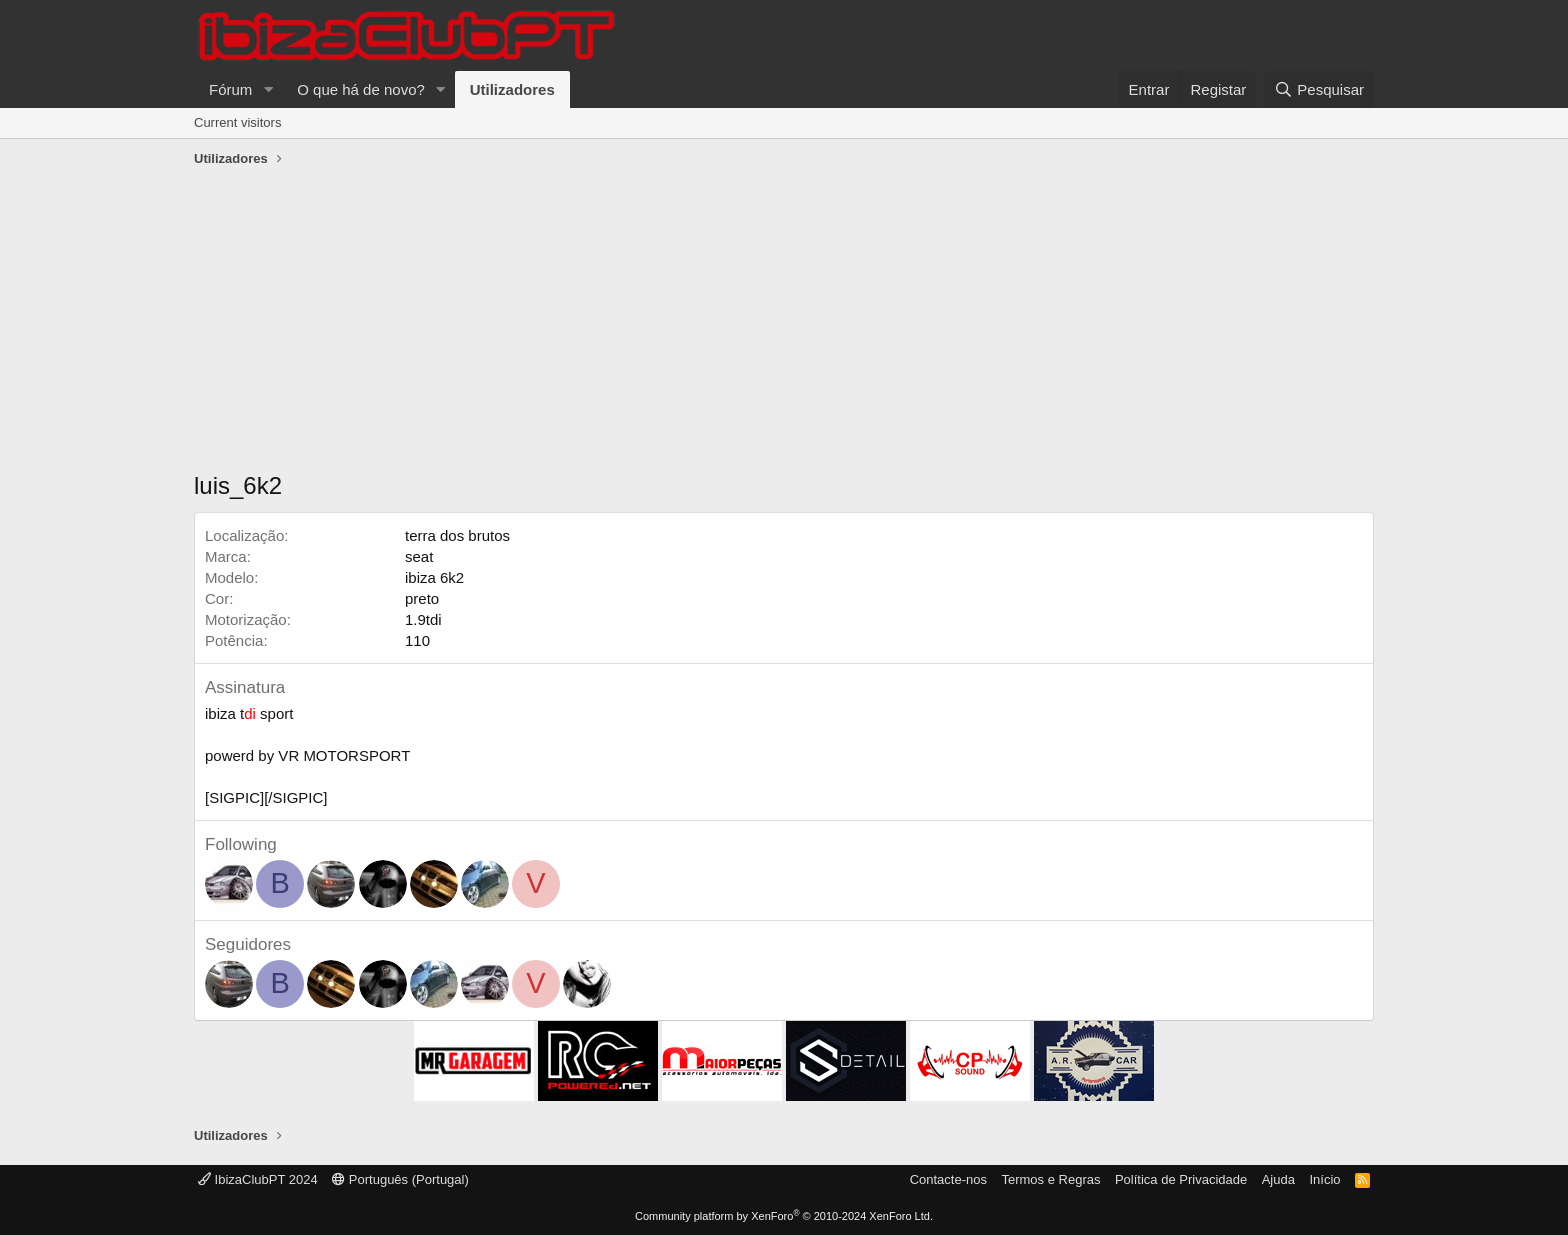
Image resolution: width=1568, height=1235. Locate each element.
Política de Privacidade (1181, 1179)
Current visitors (237, 122)
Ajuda (1278, 1179)
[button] (268, 89)
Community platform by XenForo (784, 1216)
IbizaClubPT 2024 (258, 1179)
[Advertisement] (784, 324)
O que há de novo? (361, 89)
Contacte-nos (948, 1179)
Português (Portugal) (400, 1179)
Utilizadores (512, 89)
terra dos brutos (457, 535)
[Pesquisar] (1319, 89)
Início (1324, 1179)
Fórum (230, 89)
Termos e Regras (1050, 1179)
